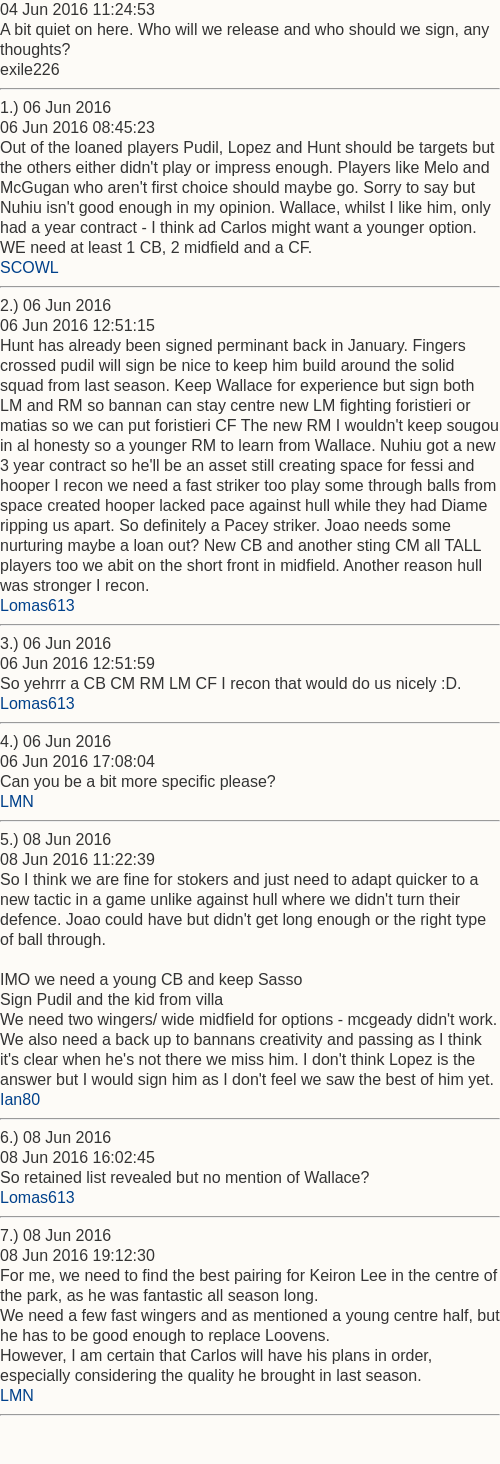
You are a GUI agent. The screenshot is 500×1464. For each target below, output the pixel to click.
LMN (17, 801)
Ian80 (20, 1099)
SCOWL (29, 267)
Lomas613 (37, 605)
